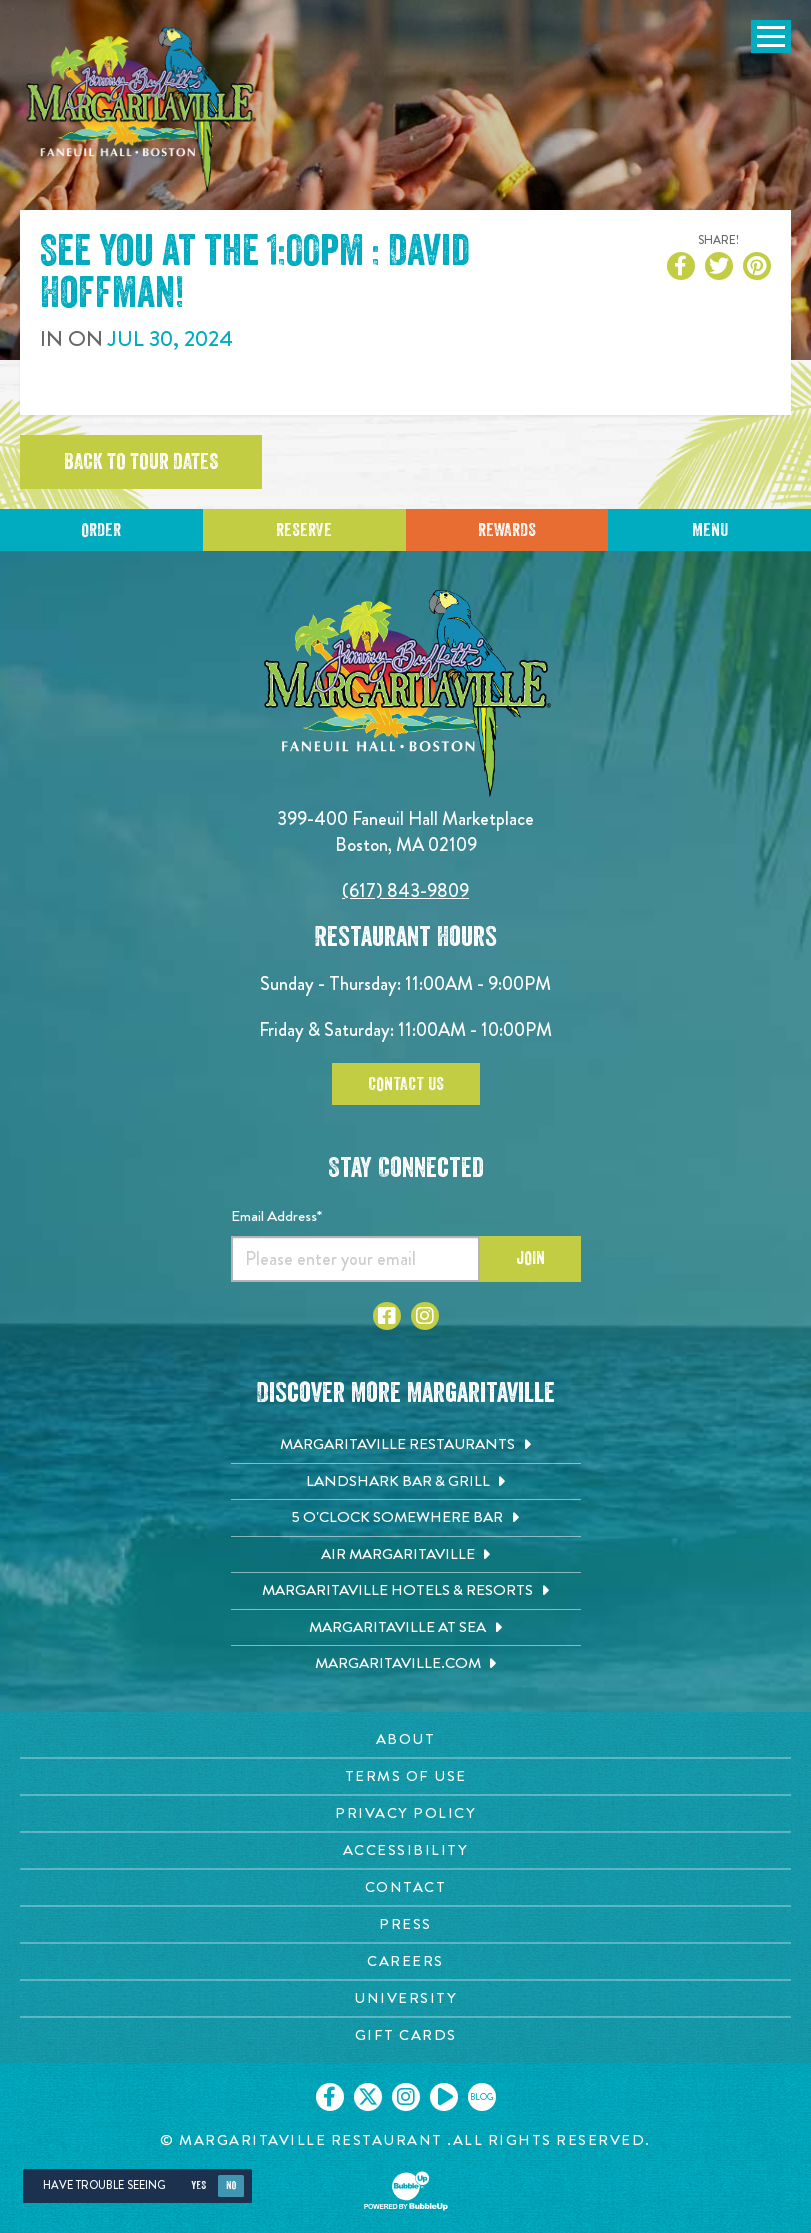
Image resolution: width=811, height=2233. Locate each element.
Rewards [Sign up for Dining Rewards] (507, 530)
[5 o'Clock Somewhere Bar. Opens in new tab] (406, 1518)
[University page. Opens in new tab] (405, 1998)
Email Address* (276, 1216)
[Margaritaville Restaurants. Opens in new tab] (406, 1445)
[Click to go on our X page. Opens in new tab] (368, 2097)
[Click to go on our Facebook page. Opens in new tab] (330, 2097)
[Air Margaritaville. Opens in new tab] (406, 1555)
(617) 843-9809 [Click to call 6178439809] (405, 890)
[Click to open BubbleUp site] (406, 2191)
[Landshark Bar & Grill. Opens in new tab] (406, 1482)
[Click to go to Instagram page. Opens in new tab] (425, 1316)
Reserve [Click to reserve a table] (304, 530)
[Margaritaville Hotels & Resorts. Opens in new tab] (406, 1591)
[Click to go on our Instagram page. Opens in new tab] (406, 2097)
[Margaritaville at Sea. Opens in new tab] (406, 1628)
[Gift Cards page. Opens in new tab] (405, 2035)
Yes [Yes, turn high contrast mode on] (198, 2185)
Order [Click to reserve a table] (101, 530)
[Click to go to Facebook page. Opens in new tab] (387, 1316)
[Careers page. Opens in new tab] (405, 1961)
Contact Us (406, 1084)
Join (530, 1258)
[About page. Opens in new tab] (405, 1739)
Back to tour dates (141, 462)
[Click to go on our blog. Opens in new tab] (482, 2097)
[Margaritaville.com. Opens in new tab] (406, 1664)
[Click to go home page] (140, 110)
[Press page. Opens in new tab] (405, 1924)
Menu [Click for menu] (710, 530)
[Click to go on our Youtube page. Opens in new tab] (444, 2097)
